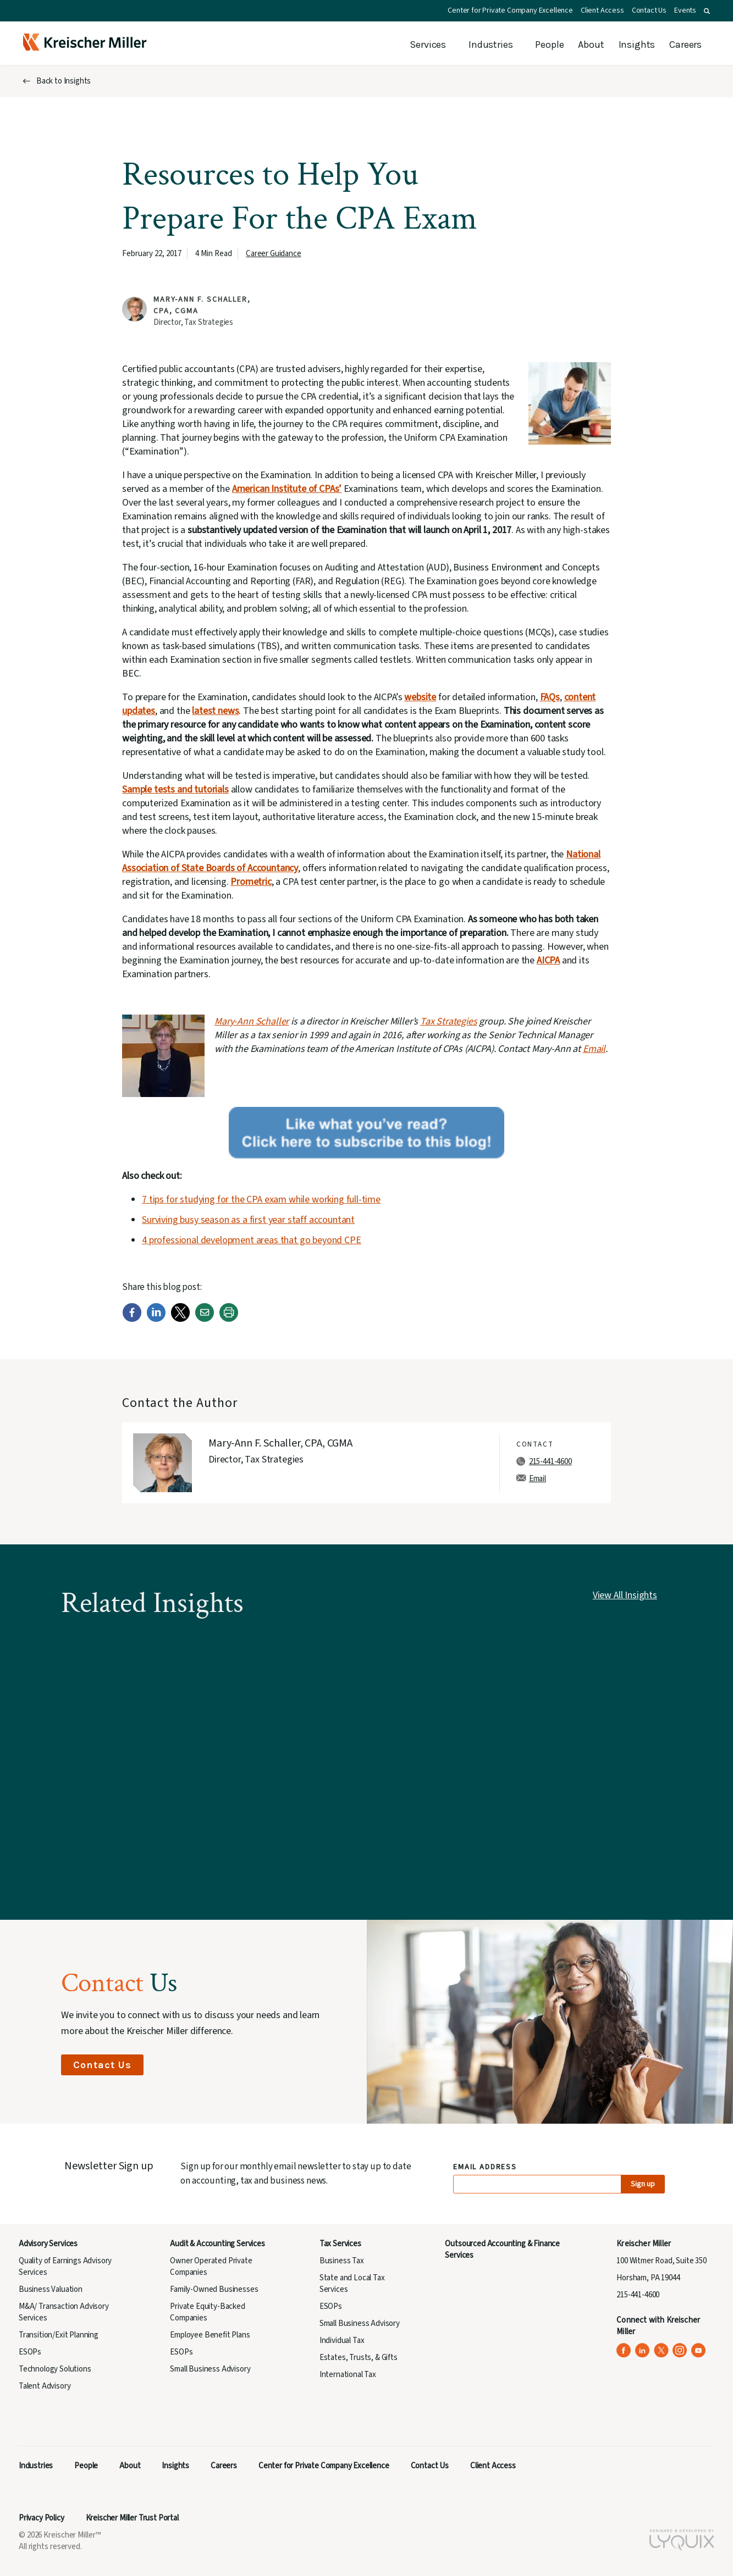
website (420, 697)
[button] (707, 11)
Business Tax (341, 2261)
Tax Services (340, 2244)
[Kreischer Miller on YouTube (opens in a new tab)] (698, 2350)
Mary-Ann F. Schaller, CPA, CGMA (280, 1443)
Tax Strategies (448, 1021)
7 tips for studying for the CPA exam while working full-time (261, 1199)
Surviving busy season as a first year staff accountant (248, 1220)
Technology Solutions (55, 2369)
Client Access (602, 10)
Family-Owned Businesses (214, 2289)
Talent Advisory (44, 2386)
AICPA (548, 960)
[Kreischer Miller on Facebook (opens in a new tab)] (623, 2350)
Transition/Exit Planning (58, 2335)
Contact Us (649, 10)
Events (685, 10)
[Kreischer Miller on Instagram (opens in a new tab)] (680, 2350)
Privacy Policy (41, 2518)
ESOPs (30, 2352)
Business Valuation (50, 2289)
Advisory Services (48, 2244)
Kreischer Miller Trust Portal (132, 2518)
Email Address (485, 2167)
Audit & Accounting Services (217, 2244)
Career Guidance (273, 253)
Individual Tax (342, 2340)
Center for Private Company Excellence (510, 10)
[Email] (204, 1319)
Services (428, 44)
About (591, 44)
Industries (490, 44)
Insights (637, 44)
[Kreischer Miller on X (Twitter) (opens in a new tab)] (661, 2350)
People (549, 44)
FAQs (550, 697)
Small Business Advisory (210, 2369)
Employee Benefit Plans (210, 2335)
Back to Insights (63, 81)
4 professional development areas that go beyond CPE (251, 1240)
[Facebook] (132, 1319)
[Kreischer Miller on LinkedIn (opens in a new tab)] (642, 2350)
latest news (215, 711)
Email (594, 1049)
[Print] (229, 1319)
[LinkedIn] (156, 1319)
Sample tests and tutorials (175, 789)
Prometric (250, 882)
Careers (685, 44)
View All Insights (625, 1595)
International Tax (347, 2374)
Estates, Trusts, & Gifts (358, 2357)
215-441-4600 (550, 1461)
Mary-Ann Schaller (251, 1021)
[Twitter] (180, 1319)
